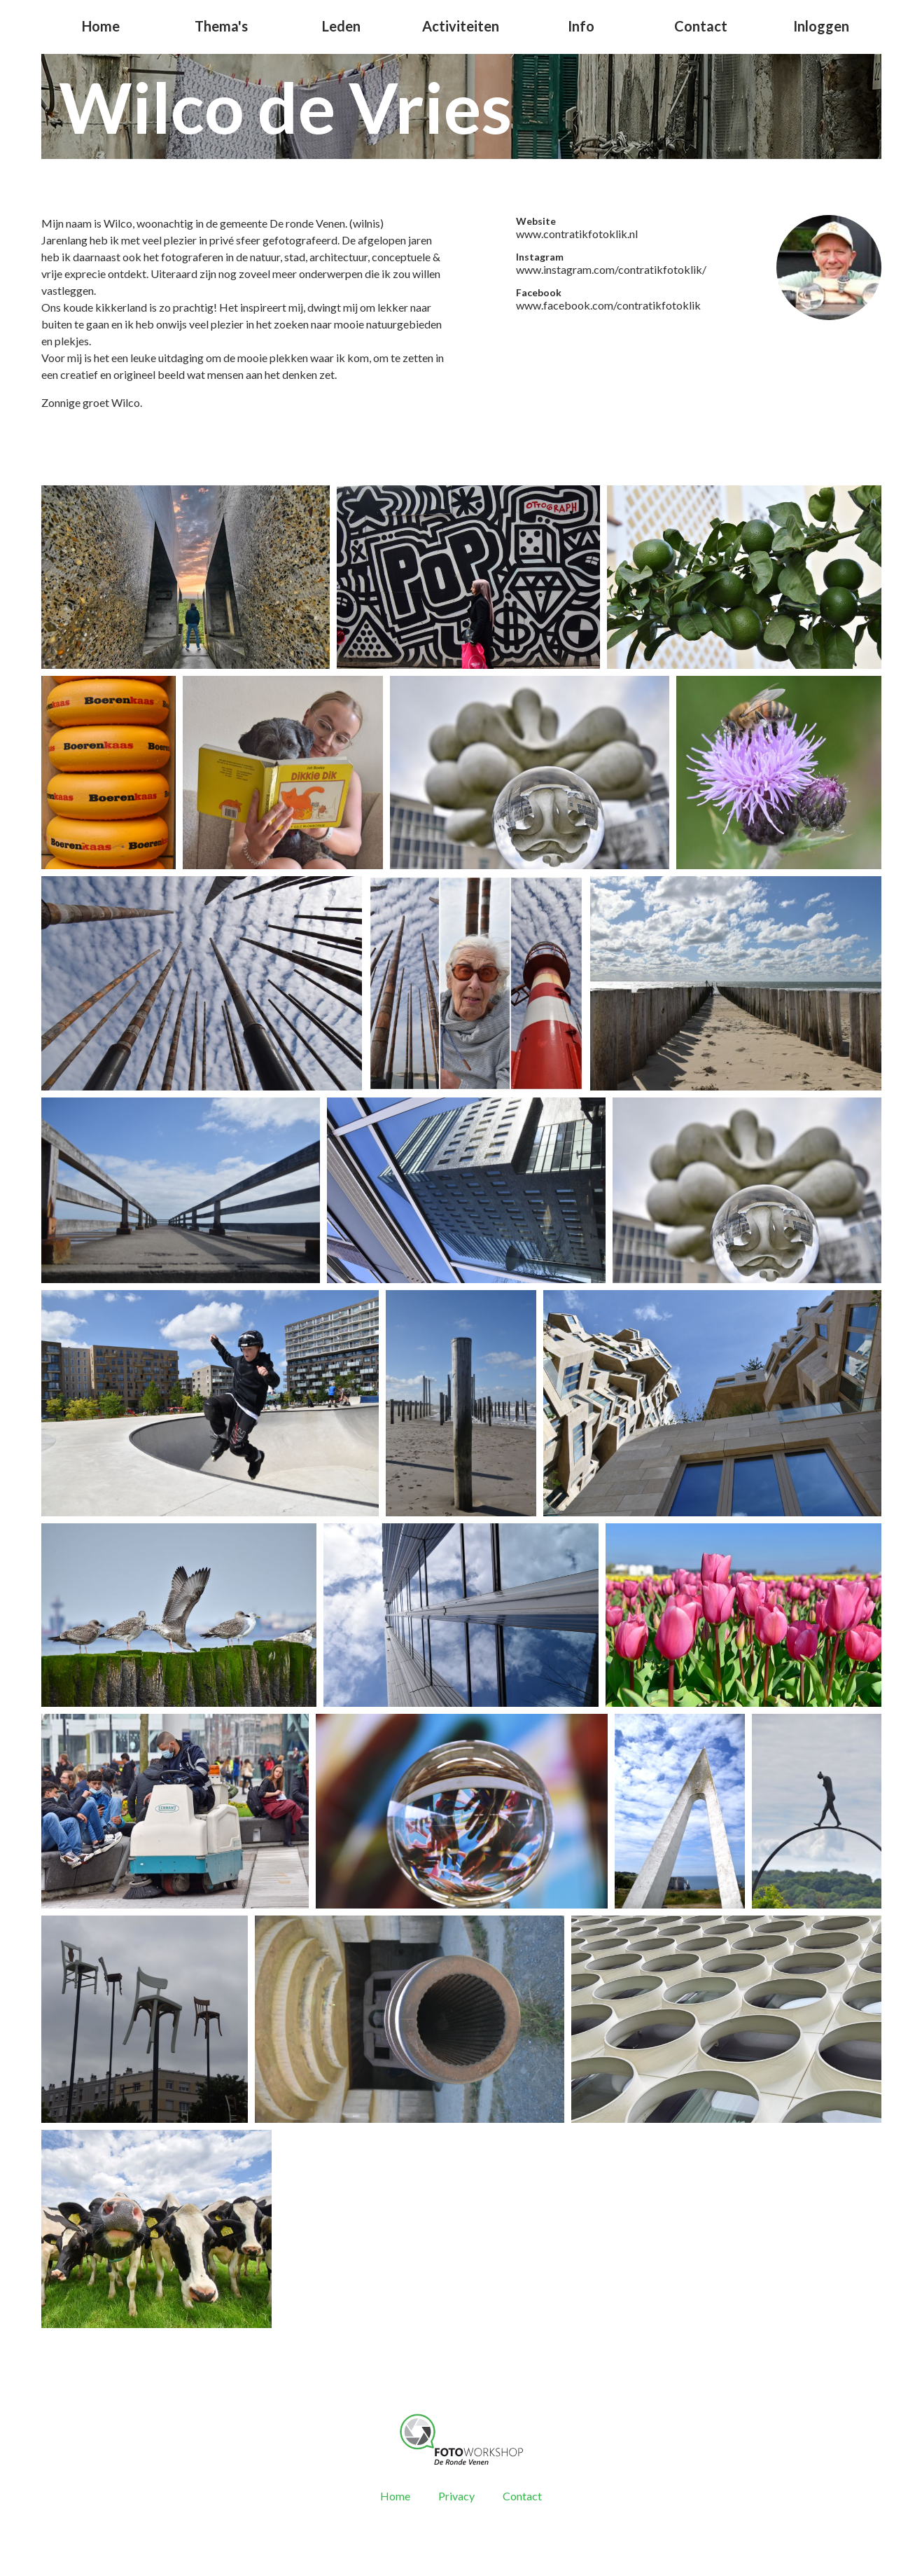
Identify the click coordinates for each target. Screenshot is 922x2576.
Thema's (221, 26)
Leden (341, 26)
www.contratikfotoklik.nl (577, 233)
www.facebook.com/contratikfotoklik (608, 305)
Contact (700, 26)
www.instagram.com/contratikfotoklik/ (611, 269)
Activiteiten (460, 26)
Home (101, 26)
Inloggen (821, 26)
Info (581, 26)
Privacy (456, 2495)
